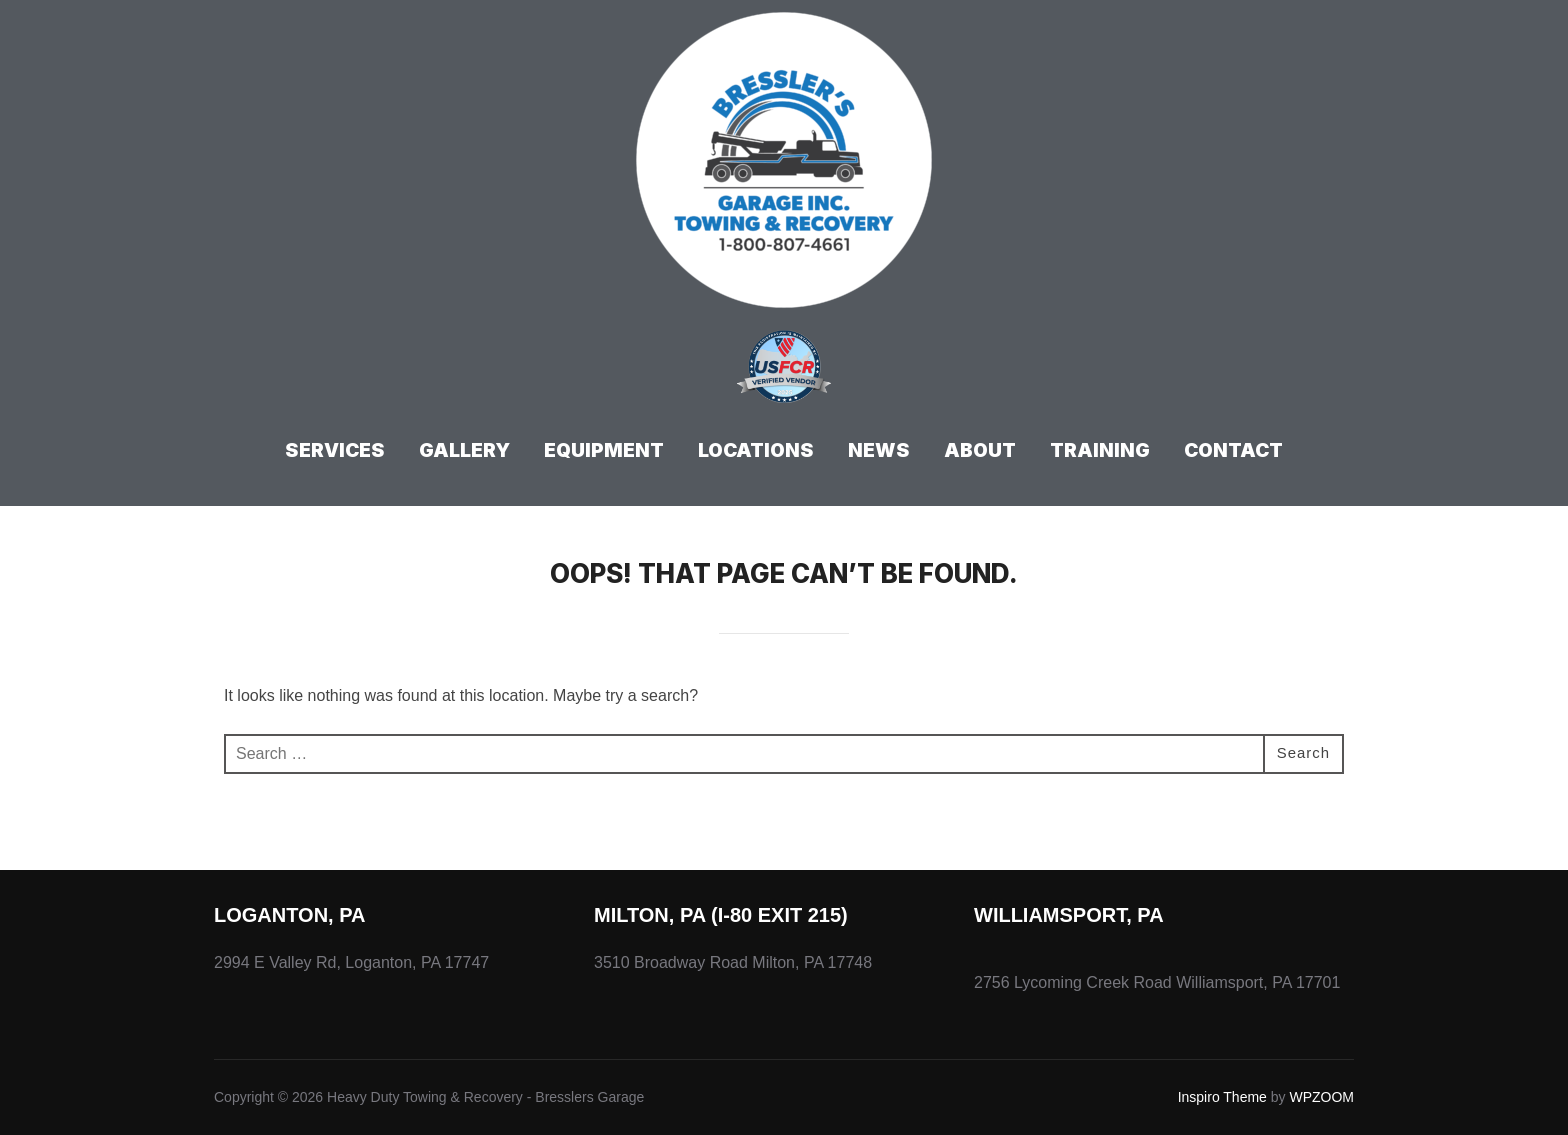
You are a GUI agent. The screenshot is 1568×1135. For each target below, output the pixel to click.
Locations (756, 450)
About (980, 450)
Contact (1233, 450)
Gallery (464, 450)
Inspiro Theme (1222, 1097)
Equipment (604, 450)
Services (335, 450)
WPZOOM (1321, 1097)
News (879, 450)
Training (1100, 450)
